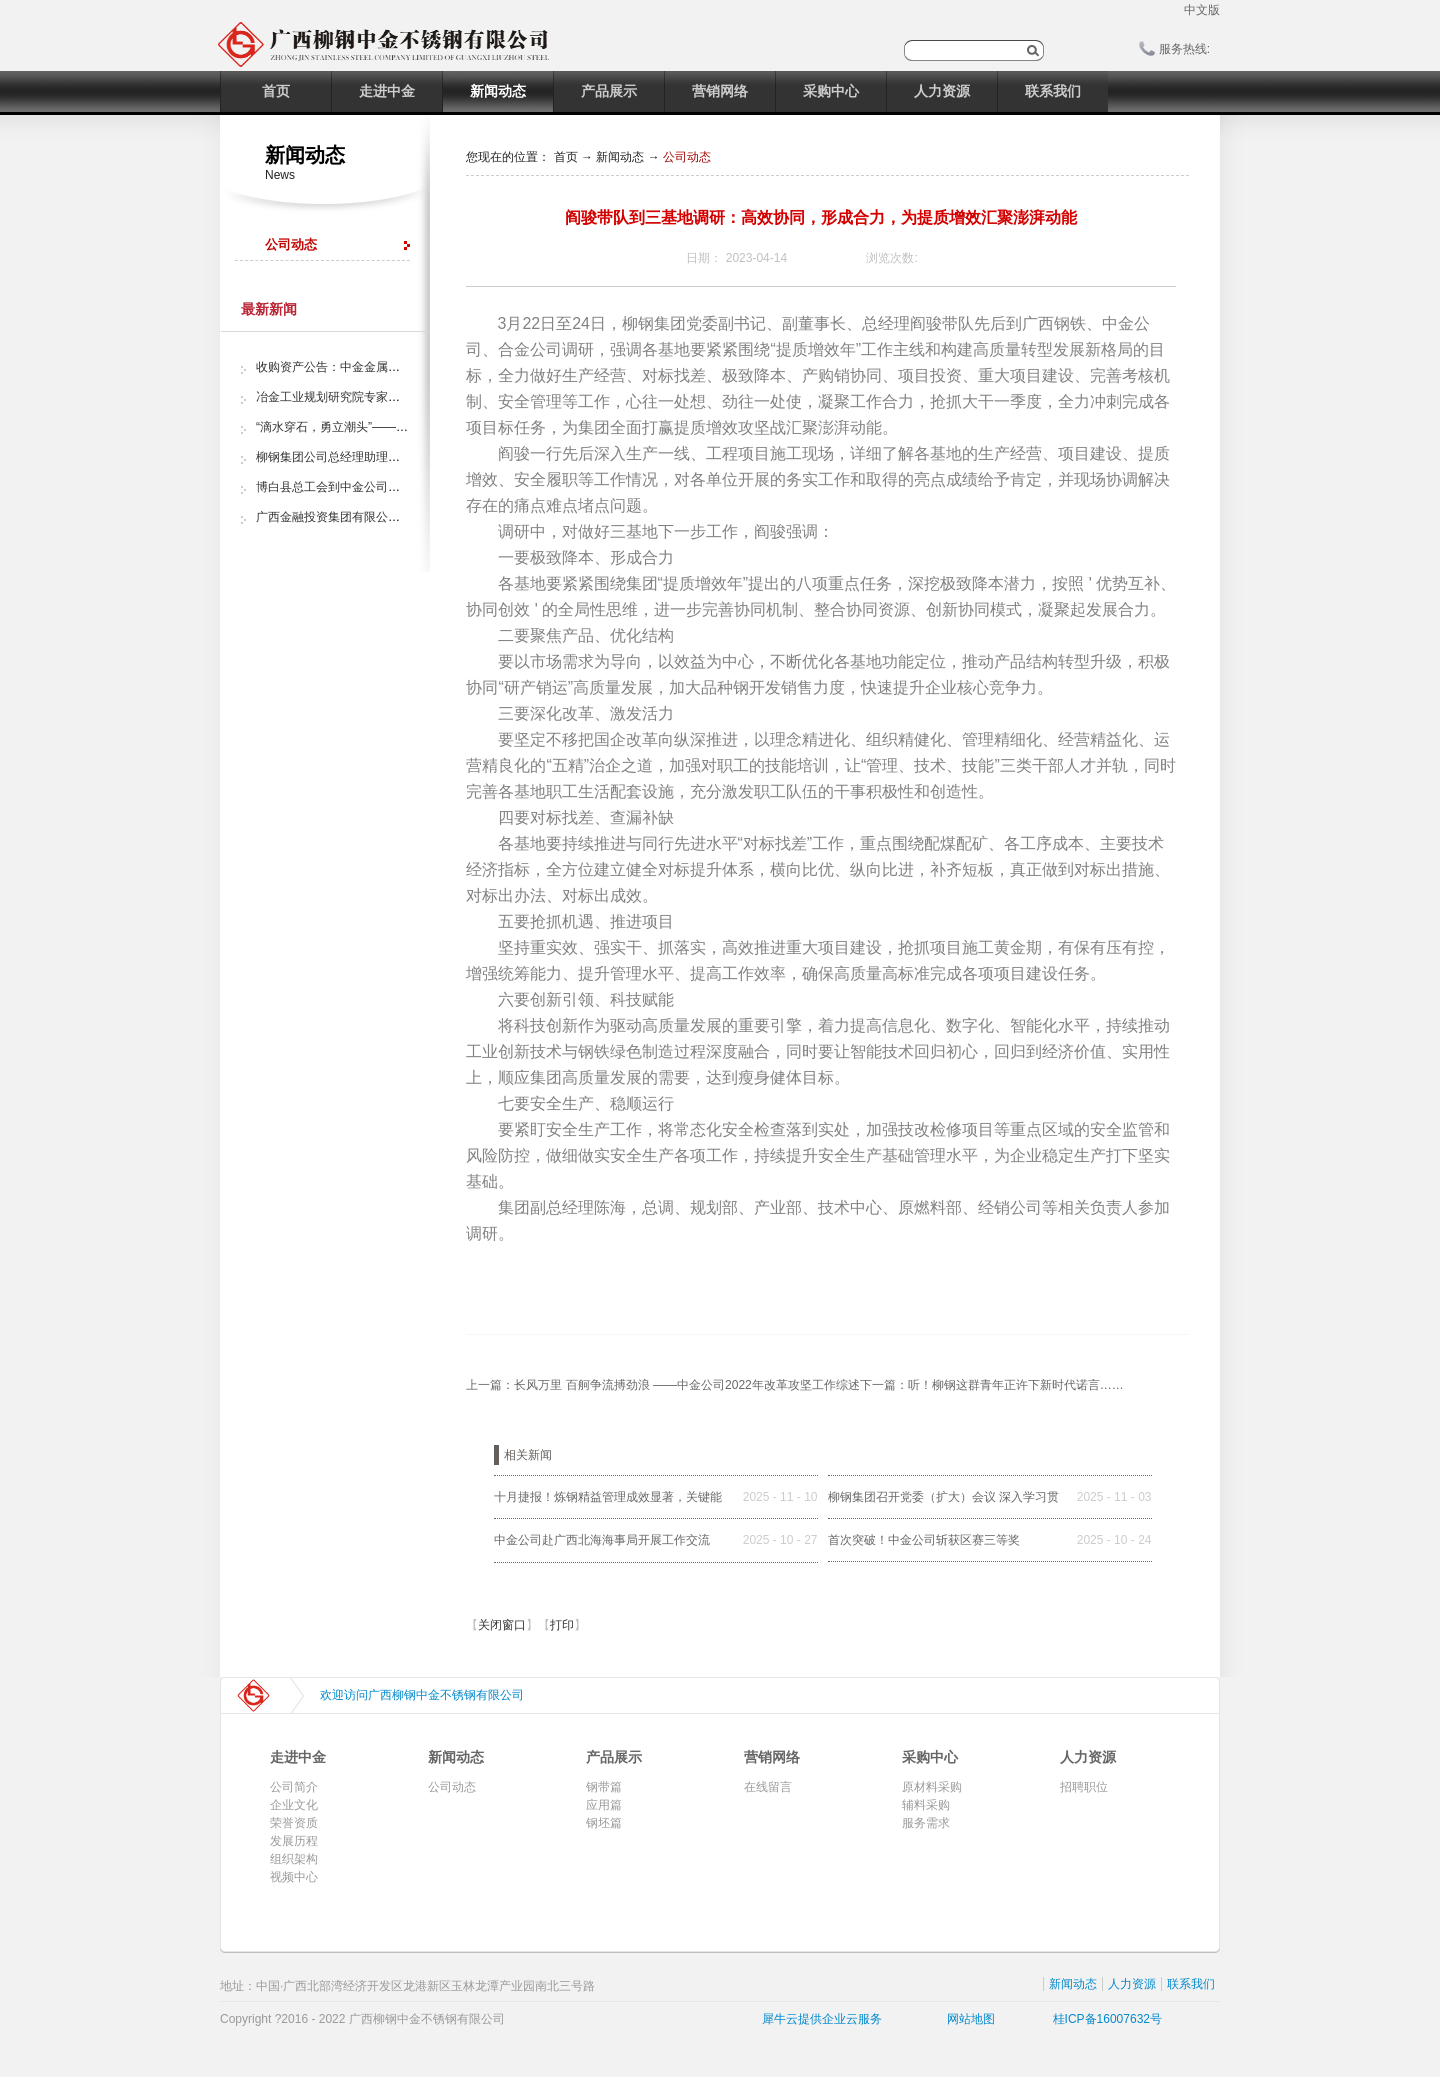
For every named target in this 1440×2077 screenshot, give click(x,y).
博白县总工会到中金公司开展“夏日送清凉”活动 (380, 487)
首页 (276, 91)
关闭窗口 (502, 1625)
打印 (562, 1625)
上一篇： (662, 1385)
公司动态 (687, 157)
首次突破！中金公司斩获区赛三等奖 (924, 1540)
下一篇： (992, 1385)
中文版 (1202, 10)
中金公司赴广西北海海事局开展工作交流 (602, 1540)
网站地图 (967, 2019)
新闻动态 (620, 157)
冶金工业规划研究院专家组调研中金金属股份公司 (388, 397)
